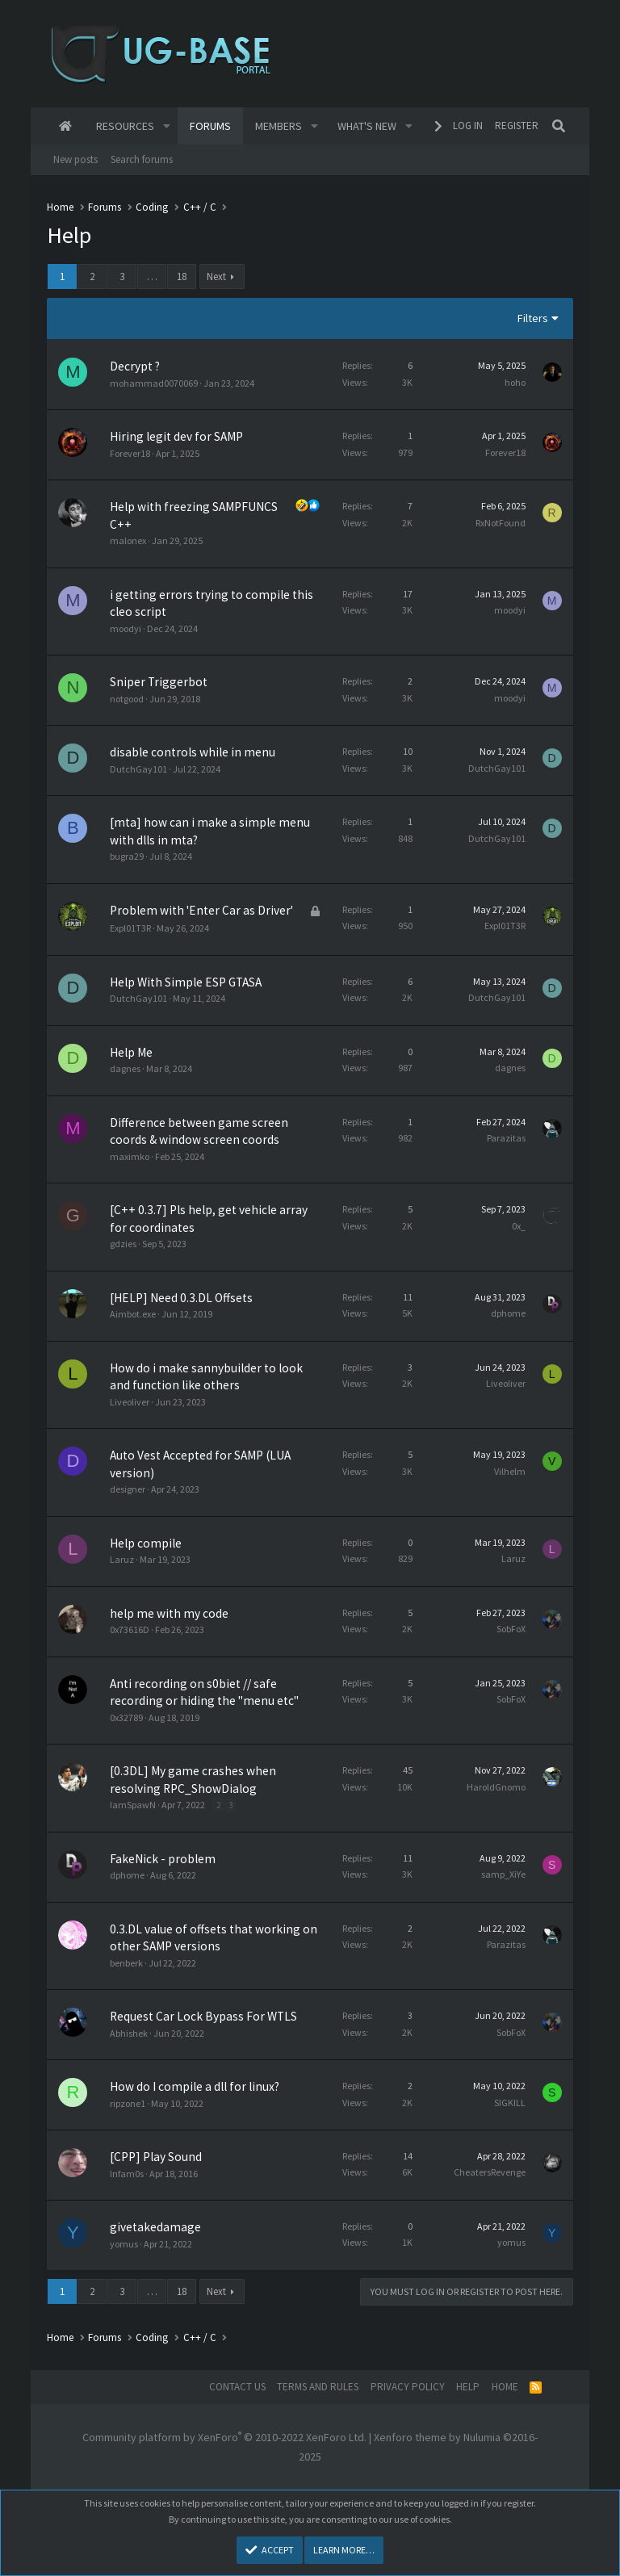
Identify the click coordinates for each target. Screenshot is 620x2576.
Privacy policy (408, 2387)
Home (65, 126)
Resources (125, 126)
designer (127, 1489)
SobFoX (511, 1629)
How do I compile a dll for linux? (194, 2086)
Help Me (131, 1052)
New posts (75, 159)
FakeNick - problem (163, 1858)
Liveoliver (129, 1402)
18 (181, 276)
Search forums (142, 159)
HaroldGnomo (496, 1787)
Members (278, 126)
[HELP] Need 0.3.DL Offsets (181, 1297)
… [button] (152, 276)
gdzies (123, 1244)
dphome (508, 1313)
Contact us (237, 2387)
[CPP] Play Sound (156, 2156)
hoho (515, 382)
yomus (124, 2244)
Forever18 (130, 453)
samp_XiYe (503, 1874)
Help (468, 2387)
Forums (210, 126)
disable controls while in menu (192, 752)
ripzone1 (127, 2103)
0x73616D (129, 1629)
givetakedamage (155, 2227)
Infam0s (127, 2174)
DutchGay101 (138, 769)
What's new (366, 126)
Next (216, 276)
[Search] (558, 126)
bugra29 (127, 856)
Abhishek (129, 2033)
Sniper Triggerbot (158, 681)
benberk (126, 1963)
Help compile (146, 1543)
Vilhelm (510, 1471)
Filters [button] (532, 318)
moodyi (125, 628)
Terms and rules (317, 2387)
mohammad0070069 (154, 383)
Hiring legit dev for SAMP (176, 436)
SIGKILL (510, 2102)
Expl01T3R (130, 928)
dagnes (125, 1068)
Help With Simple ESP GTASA (186, 982)
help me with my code (169, 1613)
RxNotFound (500, 523)
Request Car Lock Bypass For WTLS (203, 2016)
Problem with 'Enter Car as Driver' (201, 910)
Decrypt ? (135, 366)
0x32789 (126, 1717)
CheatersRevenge (490, 2172)
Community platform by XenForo (224, 2437)
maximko (129, 1156)
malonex (128, 540)
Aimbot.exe (133, 1314)
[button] (167, 126)
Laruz (122, 1559)
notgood (127, 699)
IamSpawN (133, 1805)
